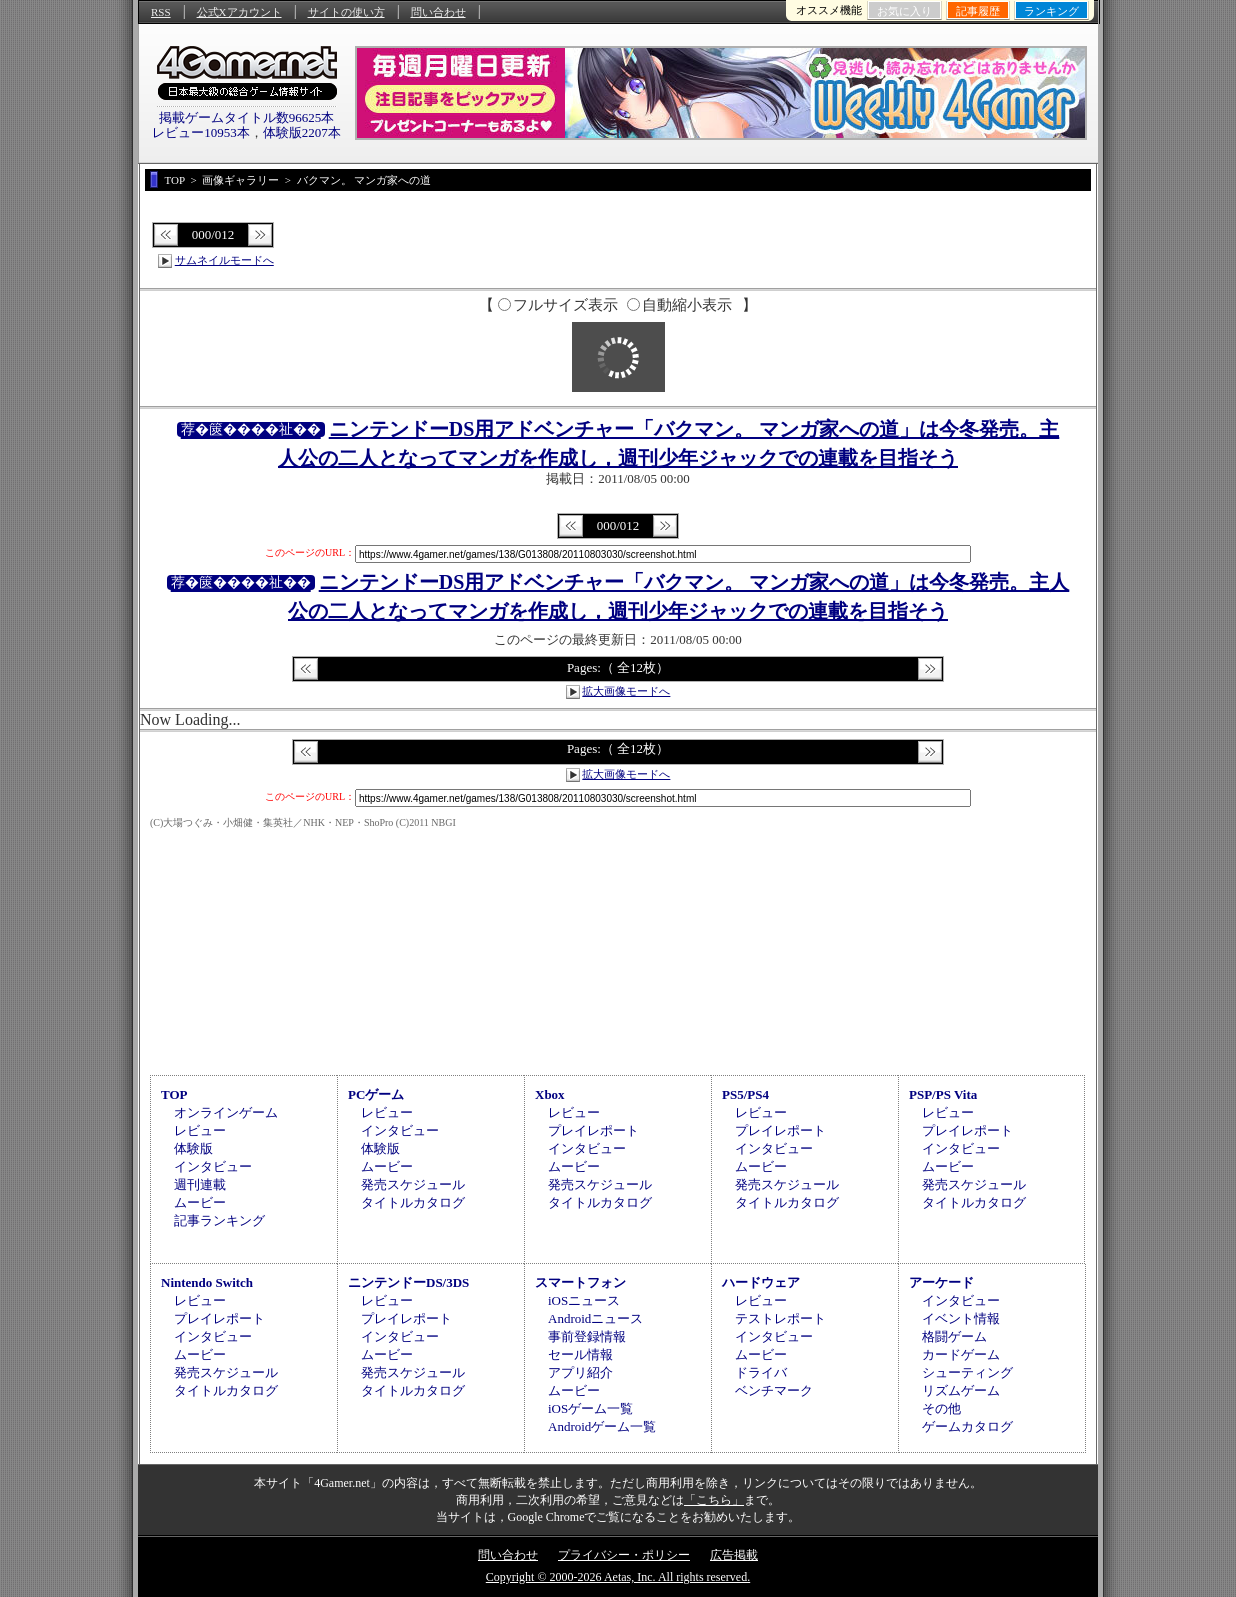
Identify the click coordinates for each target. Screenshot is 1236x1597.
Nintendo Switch (207, 1282)
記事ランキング (219, 1220)
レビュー (200, 1130)
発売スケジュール (413, 1184)
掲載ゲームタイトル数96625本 (247, 117)
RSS (161, 12)
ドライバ (761, 1372)
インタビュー (213, 1166)
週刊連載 (200, 1184)
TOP (174, 1094)
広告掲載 (734, 1555)
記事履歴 (978, 11)
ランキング (1051, 11)
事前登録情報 (587, 1336)
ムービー (200, 1202)
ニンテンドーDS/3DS (408, 1282)
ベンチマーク (774, 1390)
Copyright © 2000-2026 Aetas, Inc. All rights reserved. (618, 1577)
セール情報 (580, 1354)
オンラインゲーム (226, 1112)
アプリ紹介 (580, 1372)
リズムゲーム (961, 1390)
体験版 (193, 1148)
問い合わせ (438, 12)
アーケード (941, 1282)
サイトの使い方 (346, 12)
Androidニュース (595, 1318)
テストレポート (780, 1318)
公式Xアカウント (239, 12)
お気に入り (904, 11)
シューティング (967, 1372)
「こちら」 (714, 1500)
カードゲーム (961, 1354)
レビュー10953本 (201, 132)
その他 (941, 1408)
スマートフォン (580, 1282)
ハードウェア (761, 1282)
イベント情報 (961, 1318)
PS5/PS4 (745, 1094)
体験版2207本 (302, 132)
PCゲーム (376, 1094)
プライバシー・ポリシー (624, 1555)
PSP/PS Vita (943, 1094)
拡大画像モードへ (626, 691)
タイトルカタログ (413, 1202)
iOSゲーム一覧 (590, 1408)
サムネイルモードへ (224, 260)
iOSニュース (584, 1300)
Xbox (550, 1094)
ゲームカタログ (967, 1426)
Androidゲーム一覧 (602, 1426)
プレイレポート (593, 1130)
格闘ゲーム (954, 1336)
